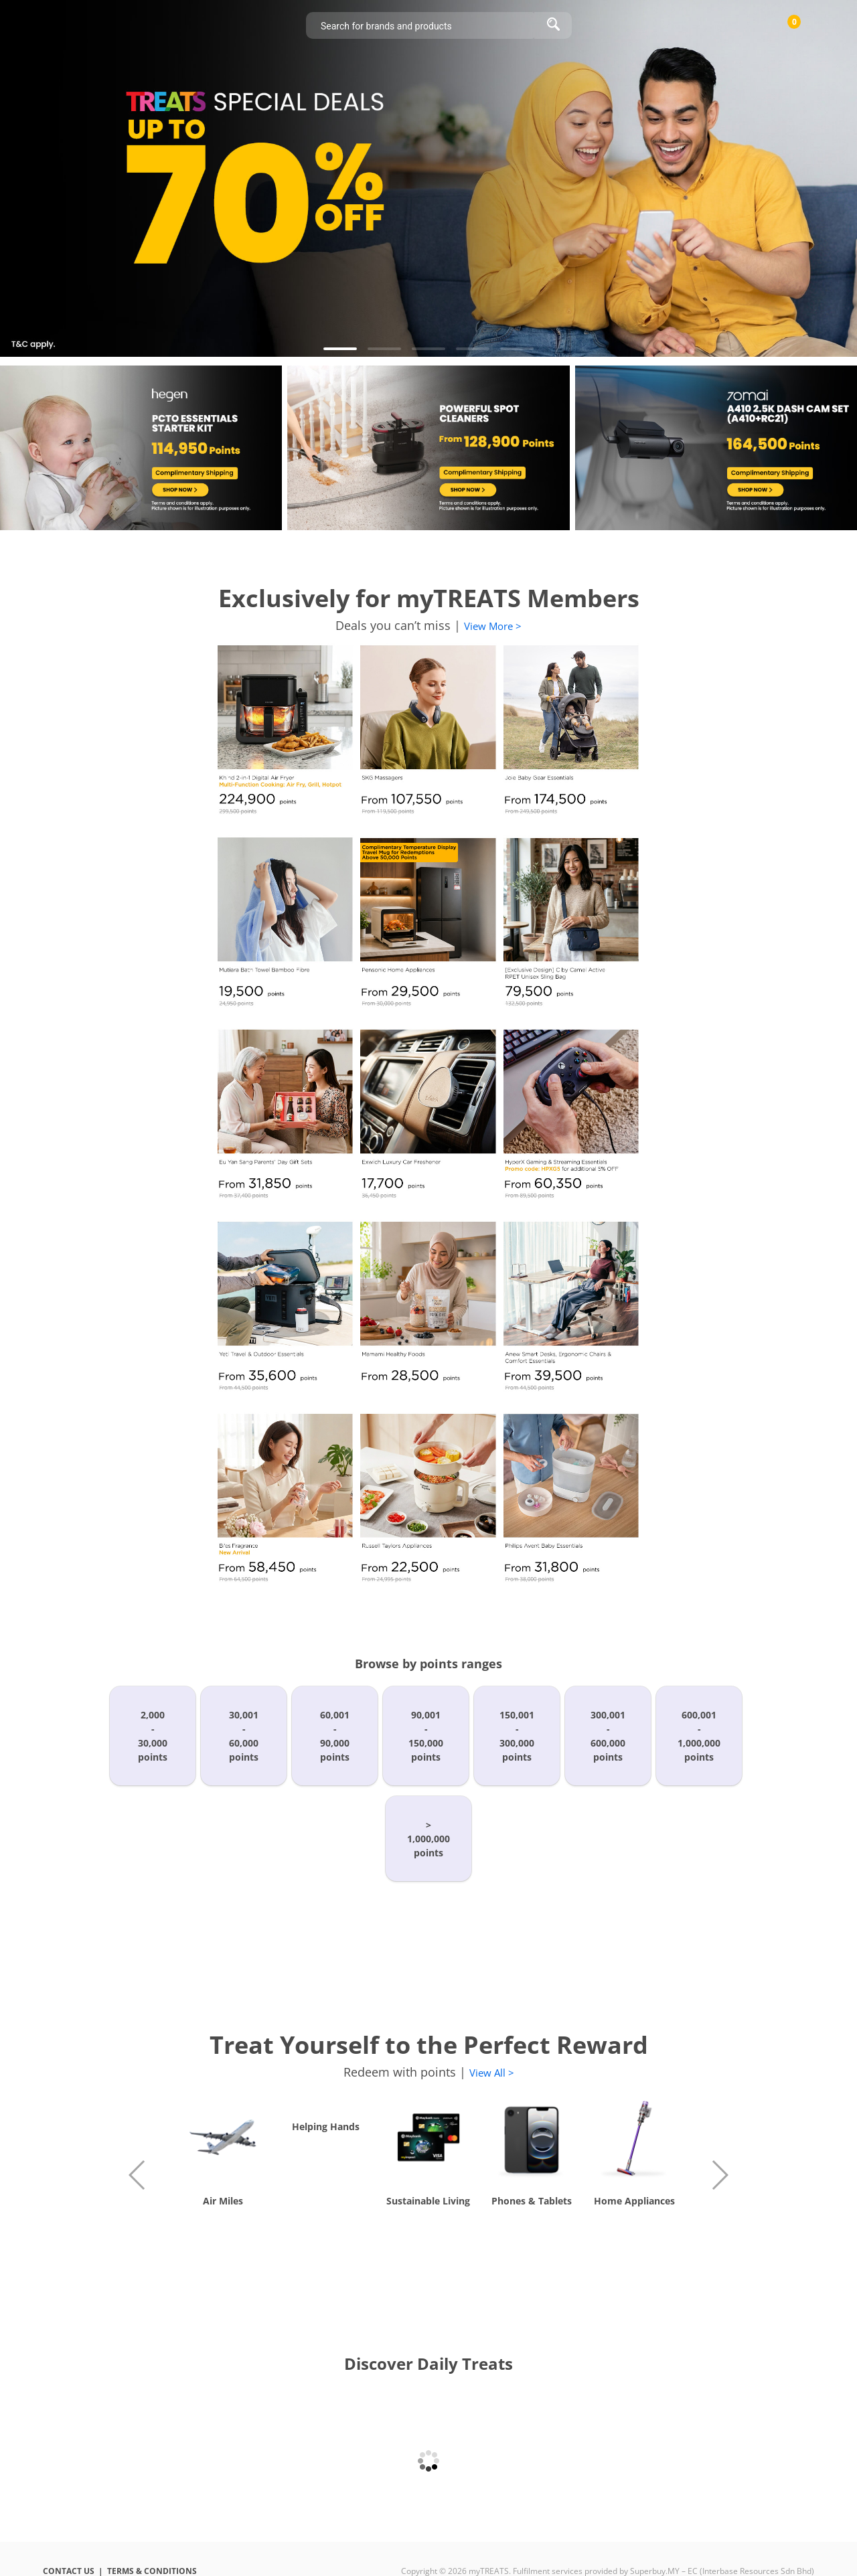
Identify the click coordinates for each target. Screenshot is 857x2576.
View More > (493, 626)
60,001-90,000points (334, 1735)
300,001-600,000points (608, 1735)
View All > (491, 2072)
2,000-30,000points (152, 1735)
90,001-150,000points (425, 1735)
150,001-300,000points (516, 1735)
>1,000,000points (428, 1838)
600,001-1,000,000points (699, 1735)
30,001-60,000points (243, 1735)
